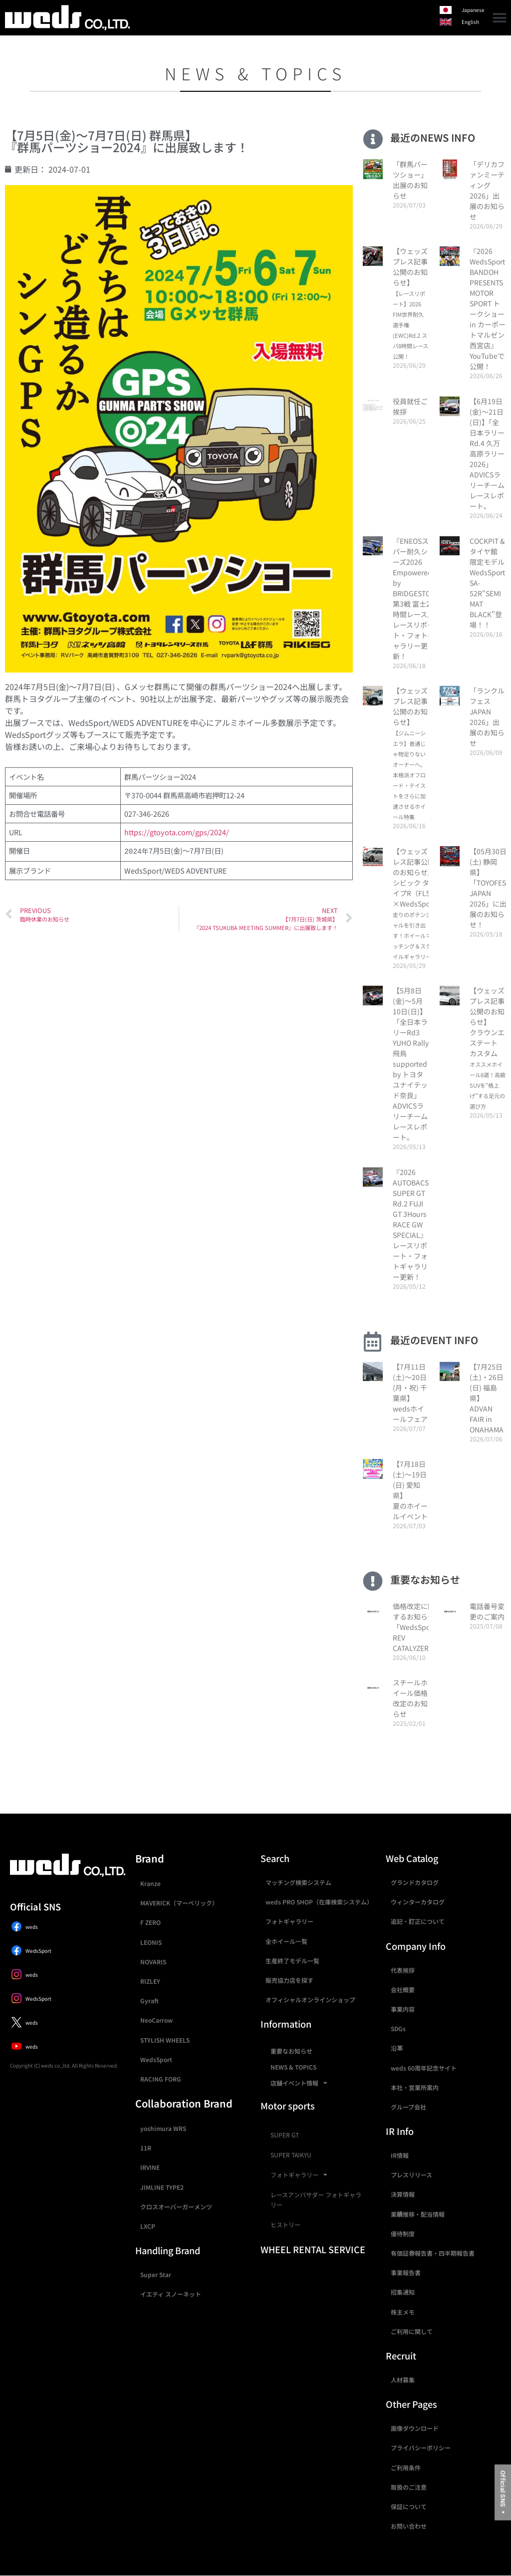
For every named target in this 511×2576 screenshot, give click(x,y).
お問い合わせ (409, 2526)
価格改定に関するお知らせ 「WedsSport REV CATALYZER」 (414, 1627)
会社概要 (403, 1989)
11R (145, 2147)
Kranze (150, 1883)
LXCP (147, 2226)
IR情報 (400, 2155)
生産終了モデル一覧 (292, 1960)
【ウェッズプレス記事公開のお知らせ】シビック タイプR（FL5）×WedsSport (414, 903)
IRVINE (150, 2167)
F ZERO (150, 1922)
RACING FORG (160, 2079)
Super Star (155, 2274)
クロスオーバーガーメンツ (176, 2206)
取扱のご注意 (409, 2487)
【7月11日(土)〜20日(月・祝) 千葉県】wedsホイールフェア (410, 1393)
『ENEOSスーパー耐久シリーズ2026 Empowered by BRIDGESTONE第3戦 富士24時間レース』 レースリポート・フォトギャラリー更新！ (416, 598)
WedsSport (156, 2059)
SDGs (398, 2028)
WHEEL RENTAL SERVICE (312, 2249)
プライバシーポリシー (421, 2447)
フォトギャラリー (289, 1921)
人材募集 (403, 2379)
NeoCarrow (156, 2020)
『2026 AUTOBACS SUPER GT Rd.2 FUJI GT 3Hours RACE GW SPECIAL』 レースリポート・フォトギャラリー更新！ (411, 1224)
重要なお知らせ (291, 2051)
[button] (500, 17)
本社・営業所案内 (415, 2087)
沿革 (397, 2048)
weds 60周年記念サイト (424, 2068)
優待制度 (403, 2233)
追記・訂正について (418, 1921)
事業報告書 (406, 2272)
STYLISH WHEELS (165, 2040)
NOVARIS (153, 1961)
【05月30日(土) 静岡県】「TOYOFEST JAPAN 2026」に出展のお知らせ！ (490, 888)
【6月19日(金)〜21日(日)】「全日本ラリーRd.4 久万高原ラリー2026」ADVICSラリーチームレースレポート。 (487, 453)
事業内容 (403, 2009)
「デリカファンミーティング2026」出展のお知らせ (487, 190)
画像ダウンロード (415, 2428)
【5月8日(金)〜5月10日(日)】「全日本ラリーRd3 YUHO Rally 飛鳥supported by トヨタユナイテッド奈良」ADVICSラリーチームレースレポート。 (411, 1063)
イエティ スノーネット (170, 2294)
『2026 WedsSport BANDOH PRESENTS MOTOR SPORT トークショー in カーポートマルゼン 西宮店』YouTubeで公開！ (488, 308)
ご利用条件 (406, 2467)
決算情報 (403, 2194)
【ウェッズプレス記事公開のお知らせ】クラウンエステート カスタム (488, 1047)
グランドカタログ (415, 1882)
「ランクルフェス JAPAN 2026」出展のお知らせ (487, 717)
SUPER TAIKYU (290, 2154)
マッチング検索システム (298, 1882)
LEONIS (151, 1942)
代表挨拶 (403, 1970)
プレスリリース (411, 2174)
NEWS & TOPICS (293, 2067)
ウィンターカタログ (418, 1901)
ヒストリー (285, 2224)
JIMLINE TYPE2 (162, 2187)
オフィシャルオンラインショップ (310, 1999)
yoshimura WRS (163, 2128)
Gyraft (149, 2000)
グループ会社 (408, 2107)
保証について (409, 2506)
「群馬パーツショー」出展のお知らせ (410, 180)
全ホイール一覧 (286, 1941)
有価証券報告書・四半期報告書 (433, 2253)
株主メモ (403, 2312)
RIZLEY (150, 1981)
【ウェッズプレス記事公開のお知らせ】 (410, 303)
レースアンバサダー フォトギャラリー (315, 2199)
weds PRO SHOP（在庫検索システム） (319, 1901)
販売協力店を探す (289, 1980)
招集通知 (403, 2292)
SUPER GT (284, 2134)
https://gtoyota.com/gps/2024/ (176, 832)
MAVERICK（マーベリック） (179, 1902)
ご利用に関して (412, 2331)
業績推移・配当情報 (418, 2214)
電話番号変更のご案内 (487, 1611)
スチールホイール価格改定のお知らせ (410, 1698)
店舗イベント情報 (298, 2083)
